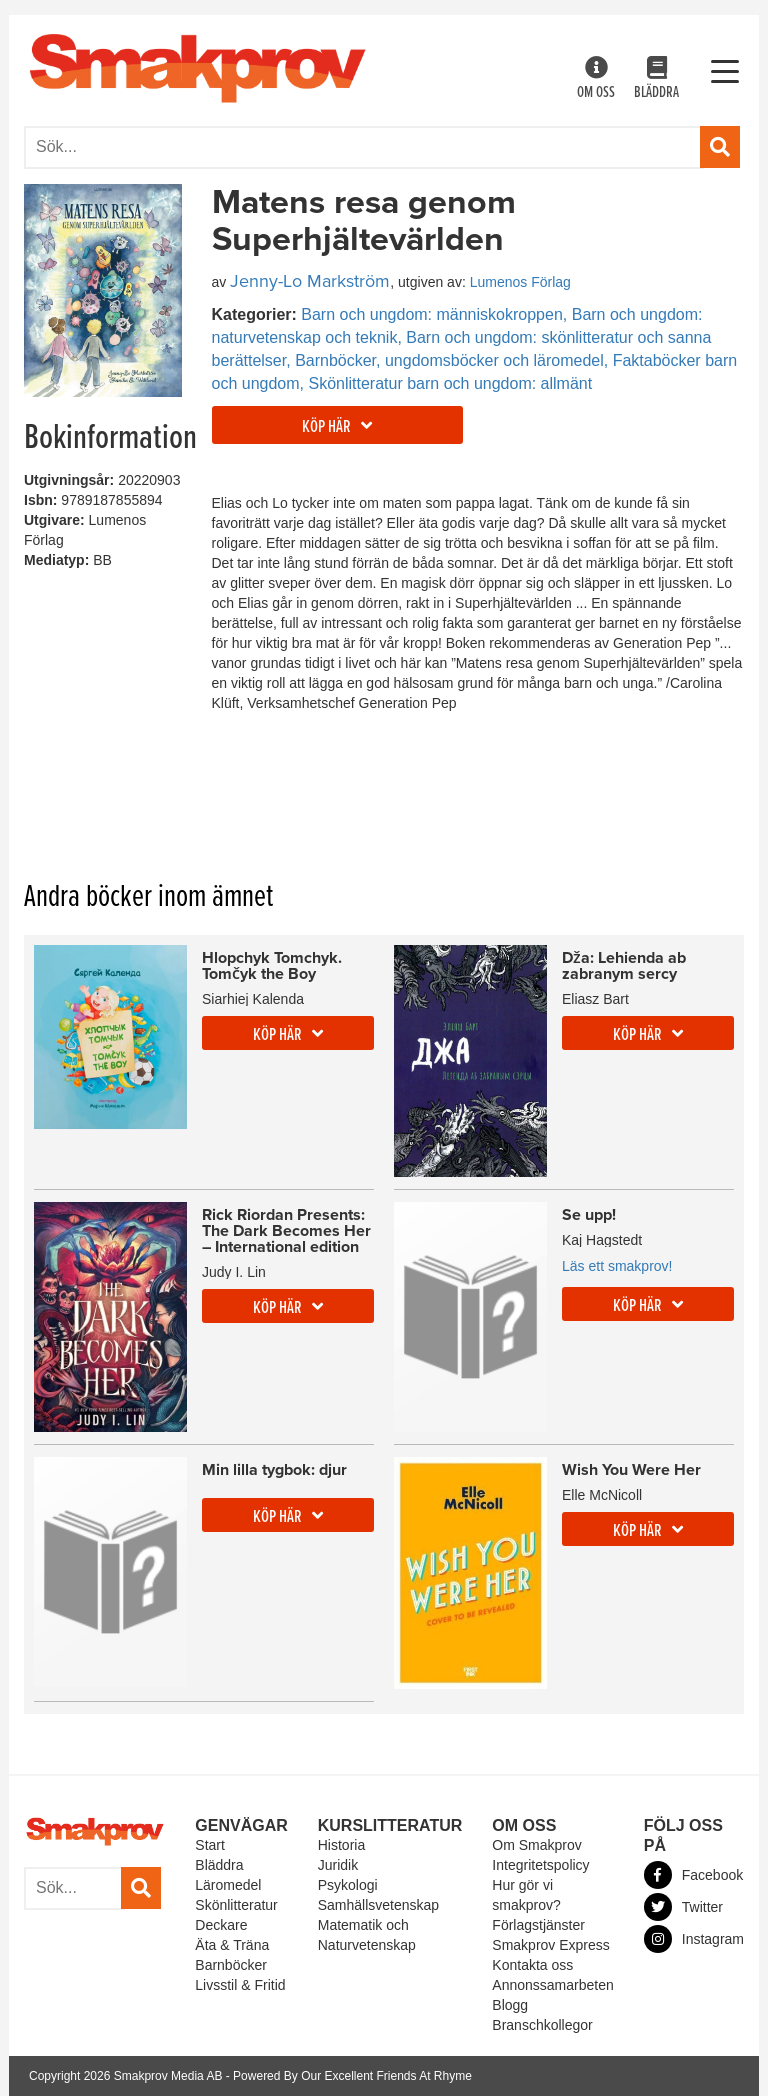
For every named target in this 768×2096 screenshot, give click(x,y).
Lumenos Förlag (520, 282)
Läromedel (228, 1885)
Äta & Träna (232, 1945)
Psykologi (348, 1885)
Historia (341, 1845)
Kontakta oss (532, 1965)
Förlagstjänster (538, 1925)
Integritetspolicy (540, 1865)
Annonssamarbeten (552, 1985)
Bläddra (656, 79)
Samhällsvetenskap (378, 1905)
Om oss (596, 79)
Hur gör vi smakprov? (526, 1895)
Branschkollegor (542, 2025)
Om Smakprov (536, 1845)
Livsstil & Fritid (240, 1985)
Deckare (221, 1925)
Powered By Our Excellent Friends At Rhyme (352, 2076)
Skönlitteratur (236, 1905)
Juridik (338, 1865)
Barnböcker (231, 1965)
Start (210, 1845)
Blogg (510, 2005)
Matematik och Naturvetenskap (367, 1935)
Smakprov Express (550, 1945)
